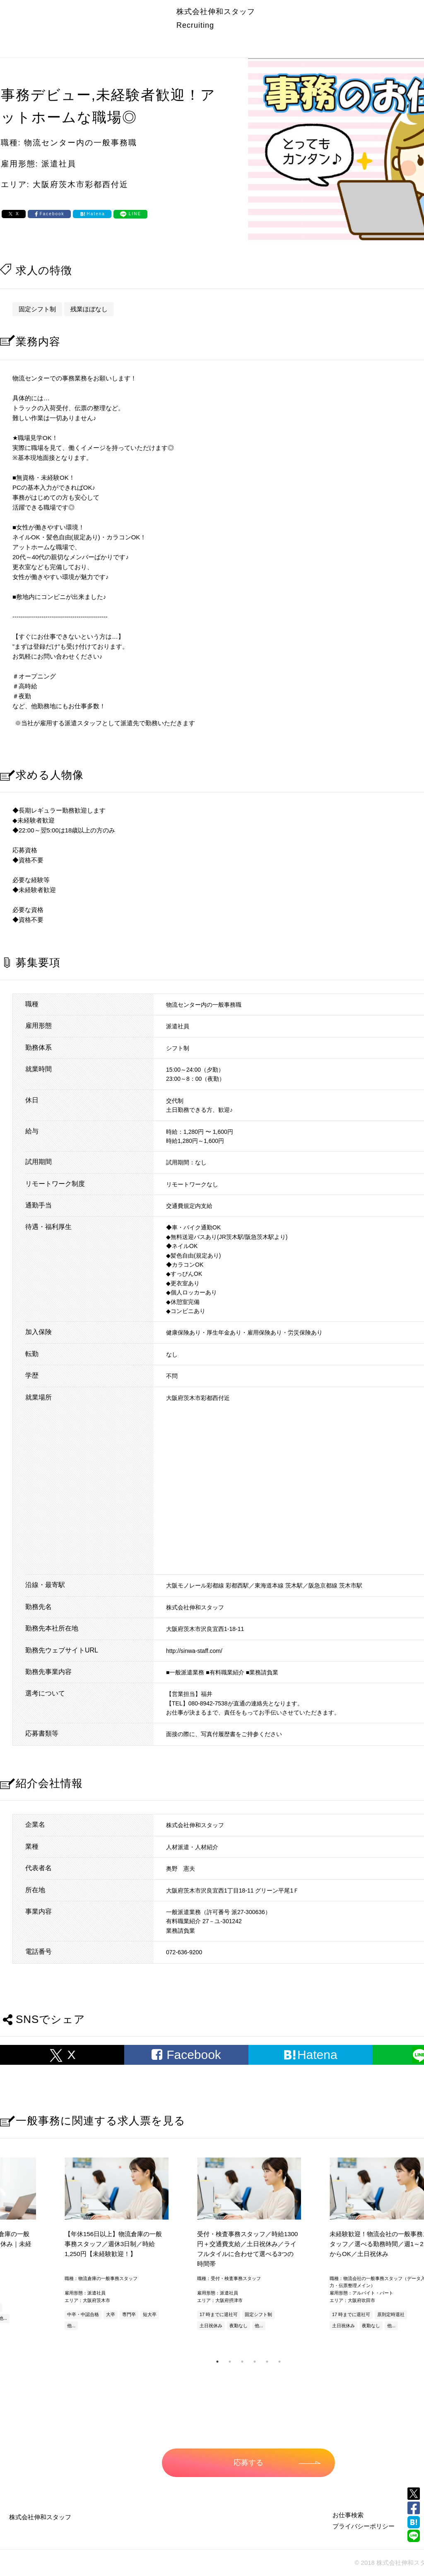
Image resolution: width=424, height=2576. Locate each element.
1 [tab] (217, 2361)
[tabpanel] (248, 2245)
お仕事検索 (348, 2514)
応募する (277, 2462)
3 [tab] (242, 2361)
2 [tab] (230, 2361)
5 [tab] (267, 2361)
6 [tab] (279, 2361)
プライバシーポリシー (363, 2526)
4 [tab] (255, 2361)
